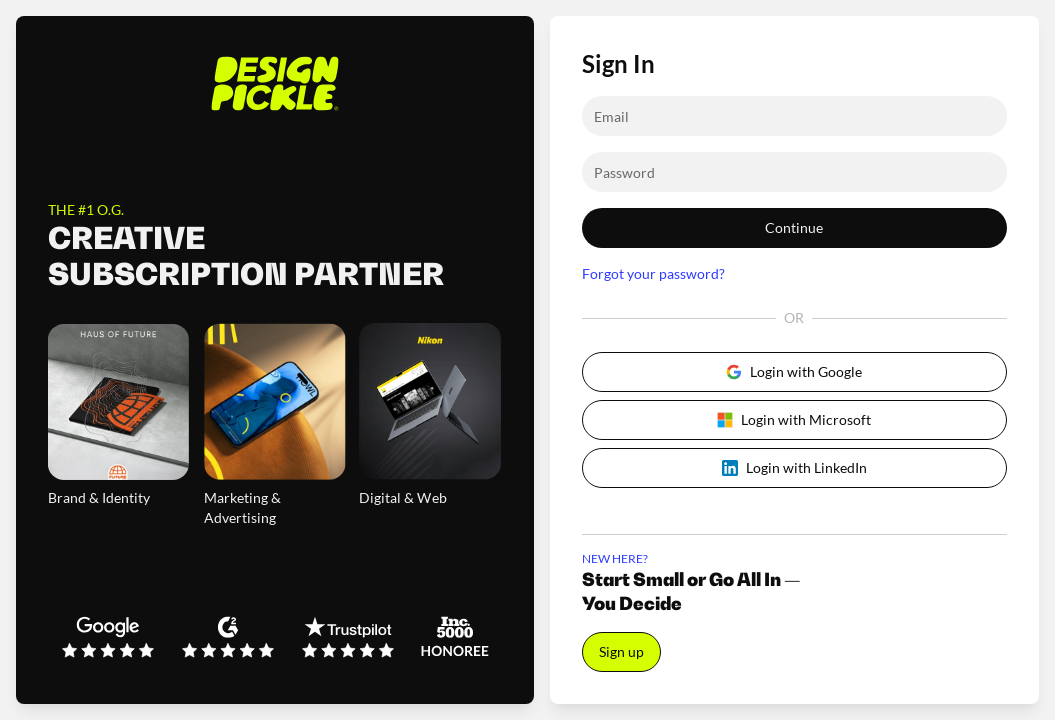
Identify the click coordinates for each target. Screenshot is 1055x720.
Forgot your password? (653, 273)
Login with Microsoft (794, 419)
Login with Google (794, 371)
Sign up (621, 651)
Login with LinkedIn (794, 467)
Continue (794, 227)
